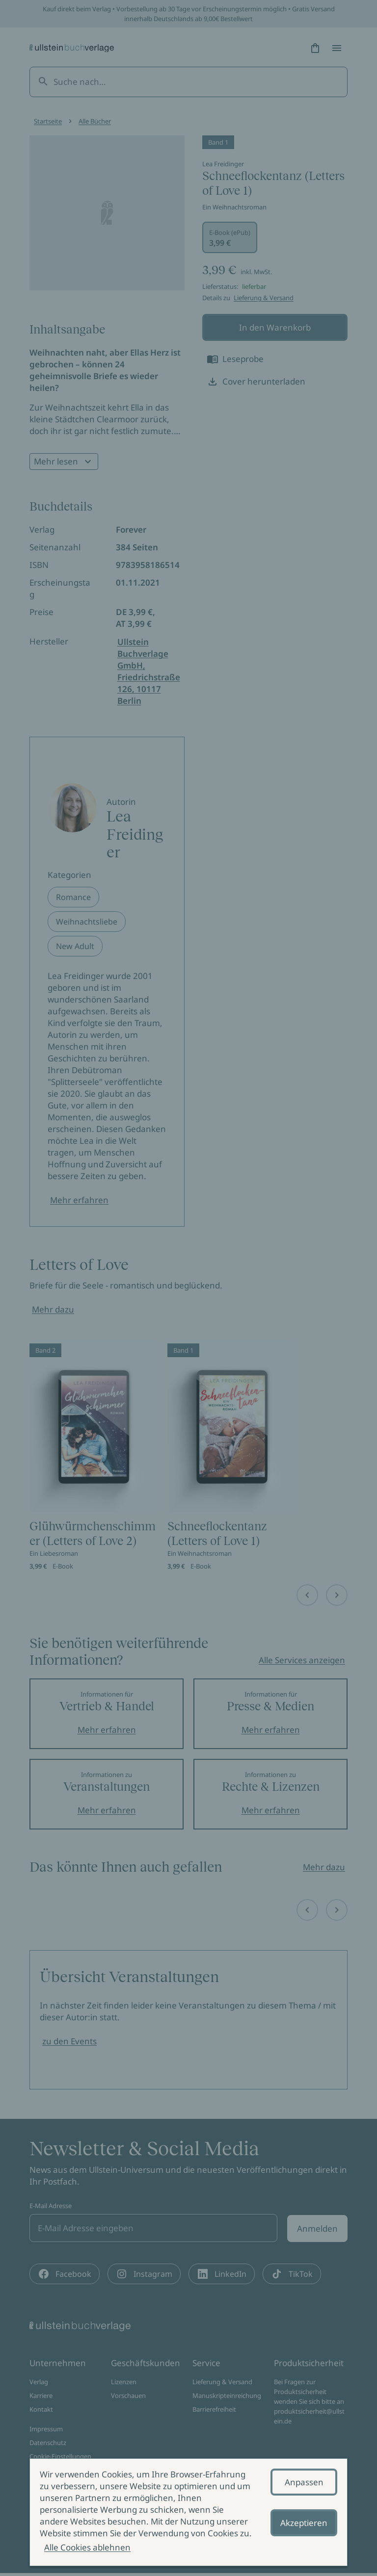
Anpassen (304, 2482)
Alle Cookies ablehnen (87, 2547)
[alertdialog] (188, 2512)
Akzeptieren (303, 2522)
